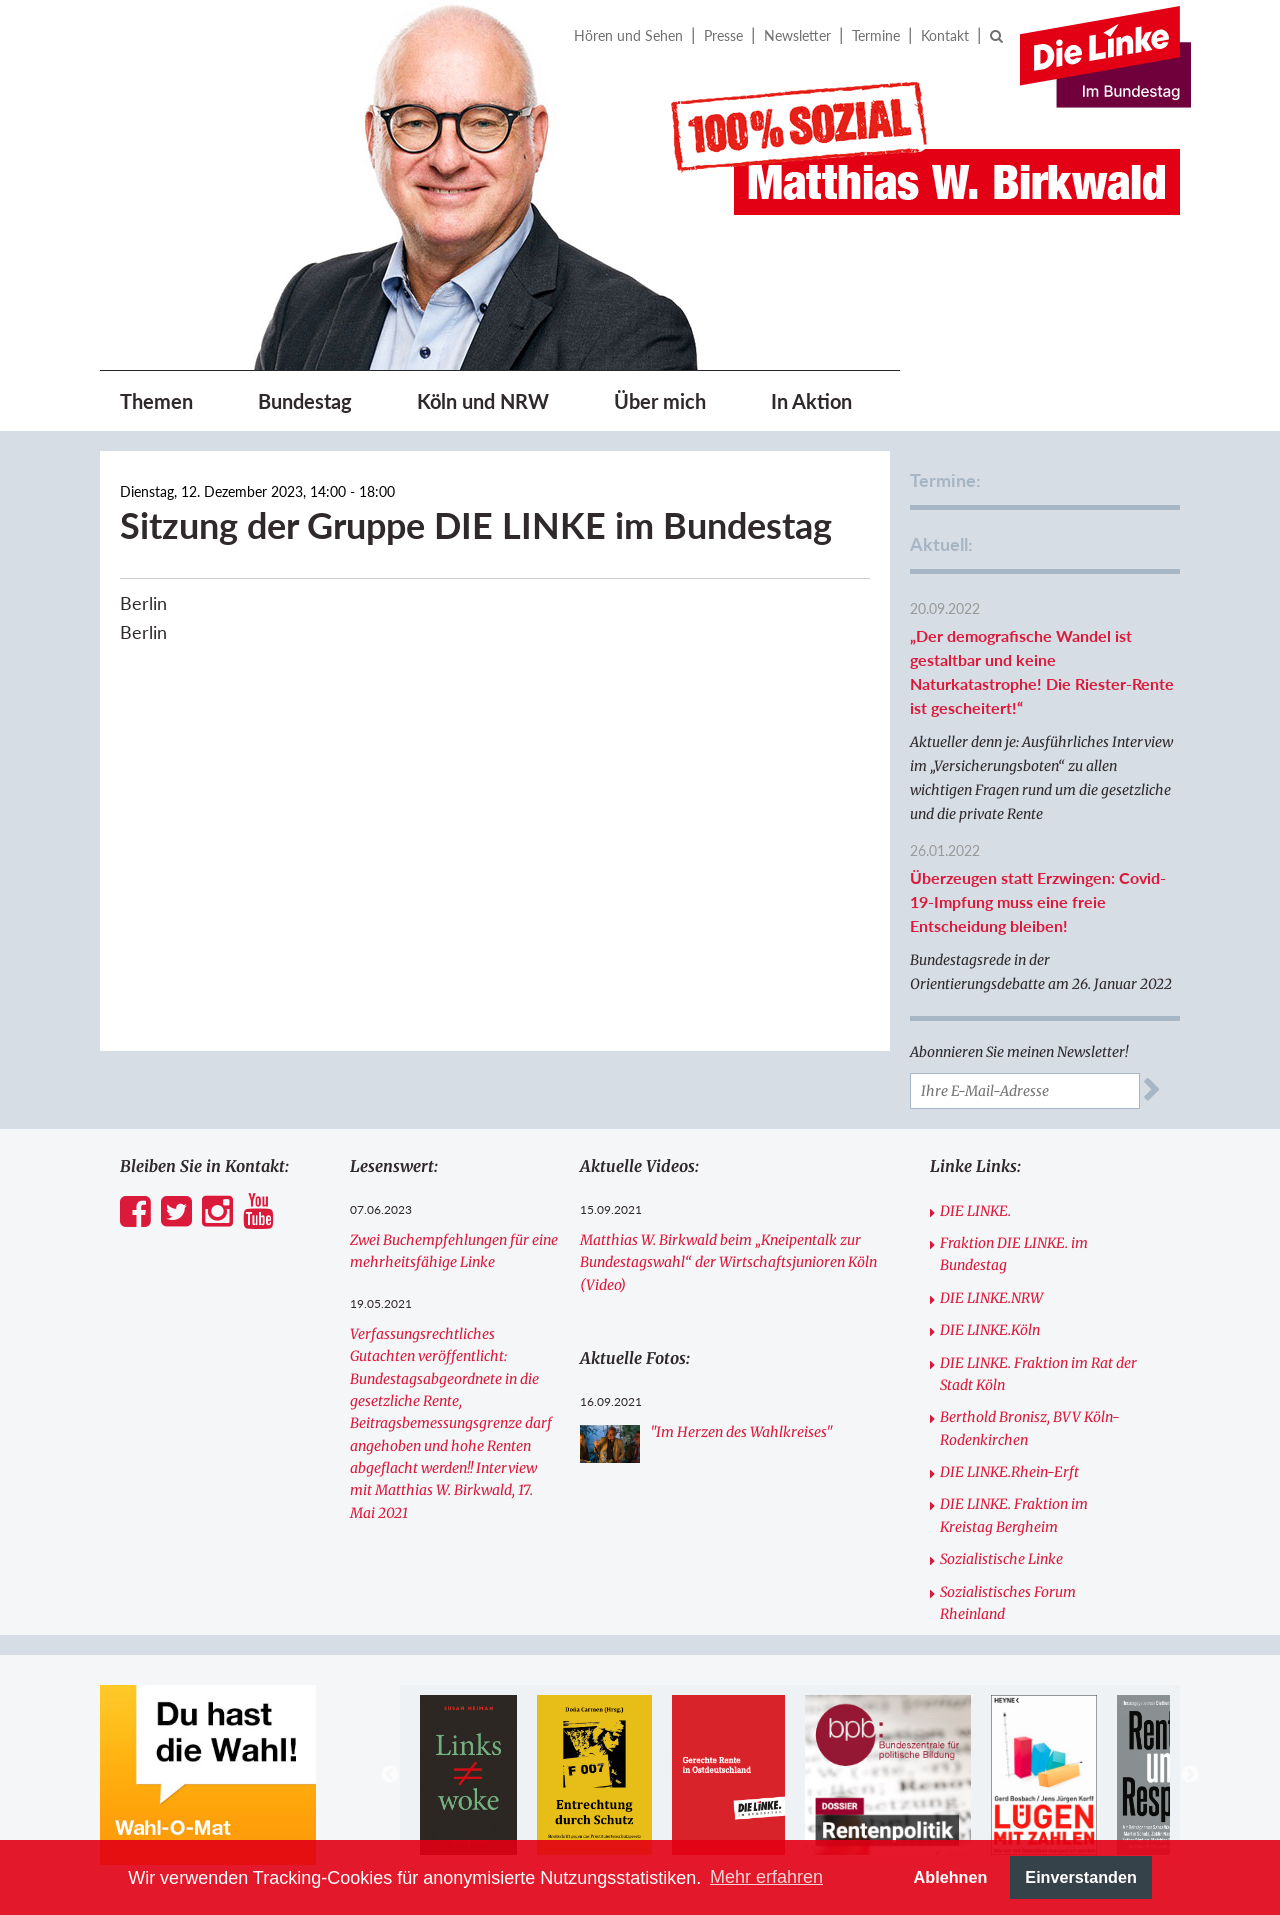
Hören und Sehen (628, 35)
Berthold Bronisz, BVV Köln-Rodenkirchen (1030, 1428)
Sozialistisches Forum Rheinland (1008, 1603)
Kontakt (945, 35)
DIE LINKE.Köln (990, 1330)
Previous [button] (390, 1775)
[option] (471, 1775)
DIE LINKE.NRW (991, 1298)
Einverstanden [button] (1081, 1877)
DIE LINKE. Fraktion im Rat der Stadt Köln (1038, 1374)
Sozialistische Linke (1001, 1559)
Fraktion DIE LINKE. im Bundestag (1014, 1254)
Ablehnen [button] (951, 1877)
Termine (876, 35)
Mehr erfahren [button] (766, 1877)
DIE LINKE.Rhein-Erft (1009, 1472)
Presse (723, 35)
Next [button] (1190, 1775)
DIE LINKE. (975, 1211)
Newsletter (797, 35)
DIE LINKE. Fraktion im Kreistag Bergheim (1014, 1515)
